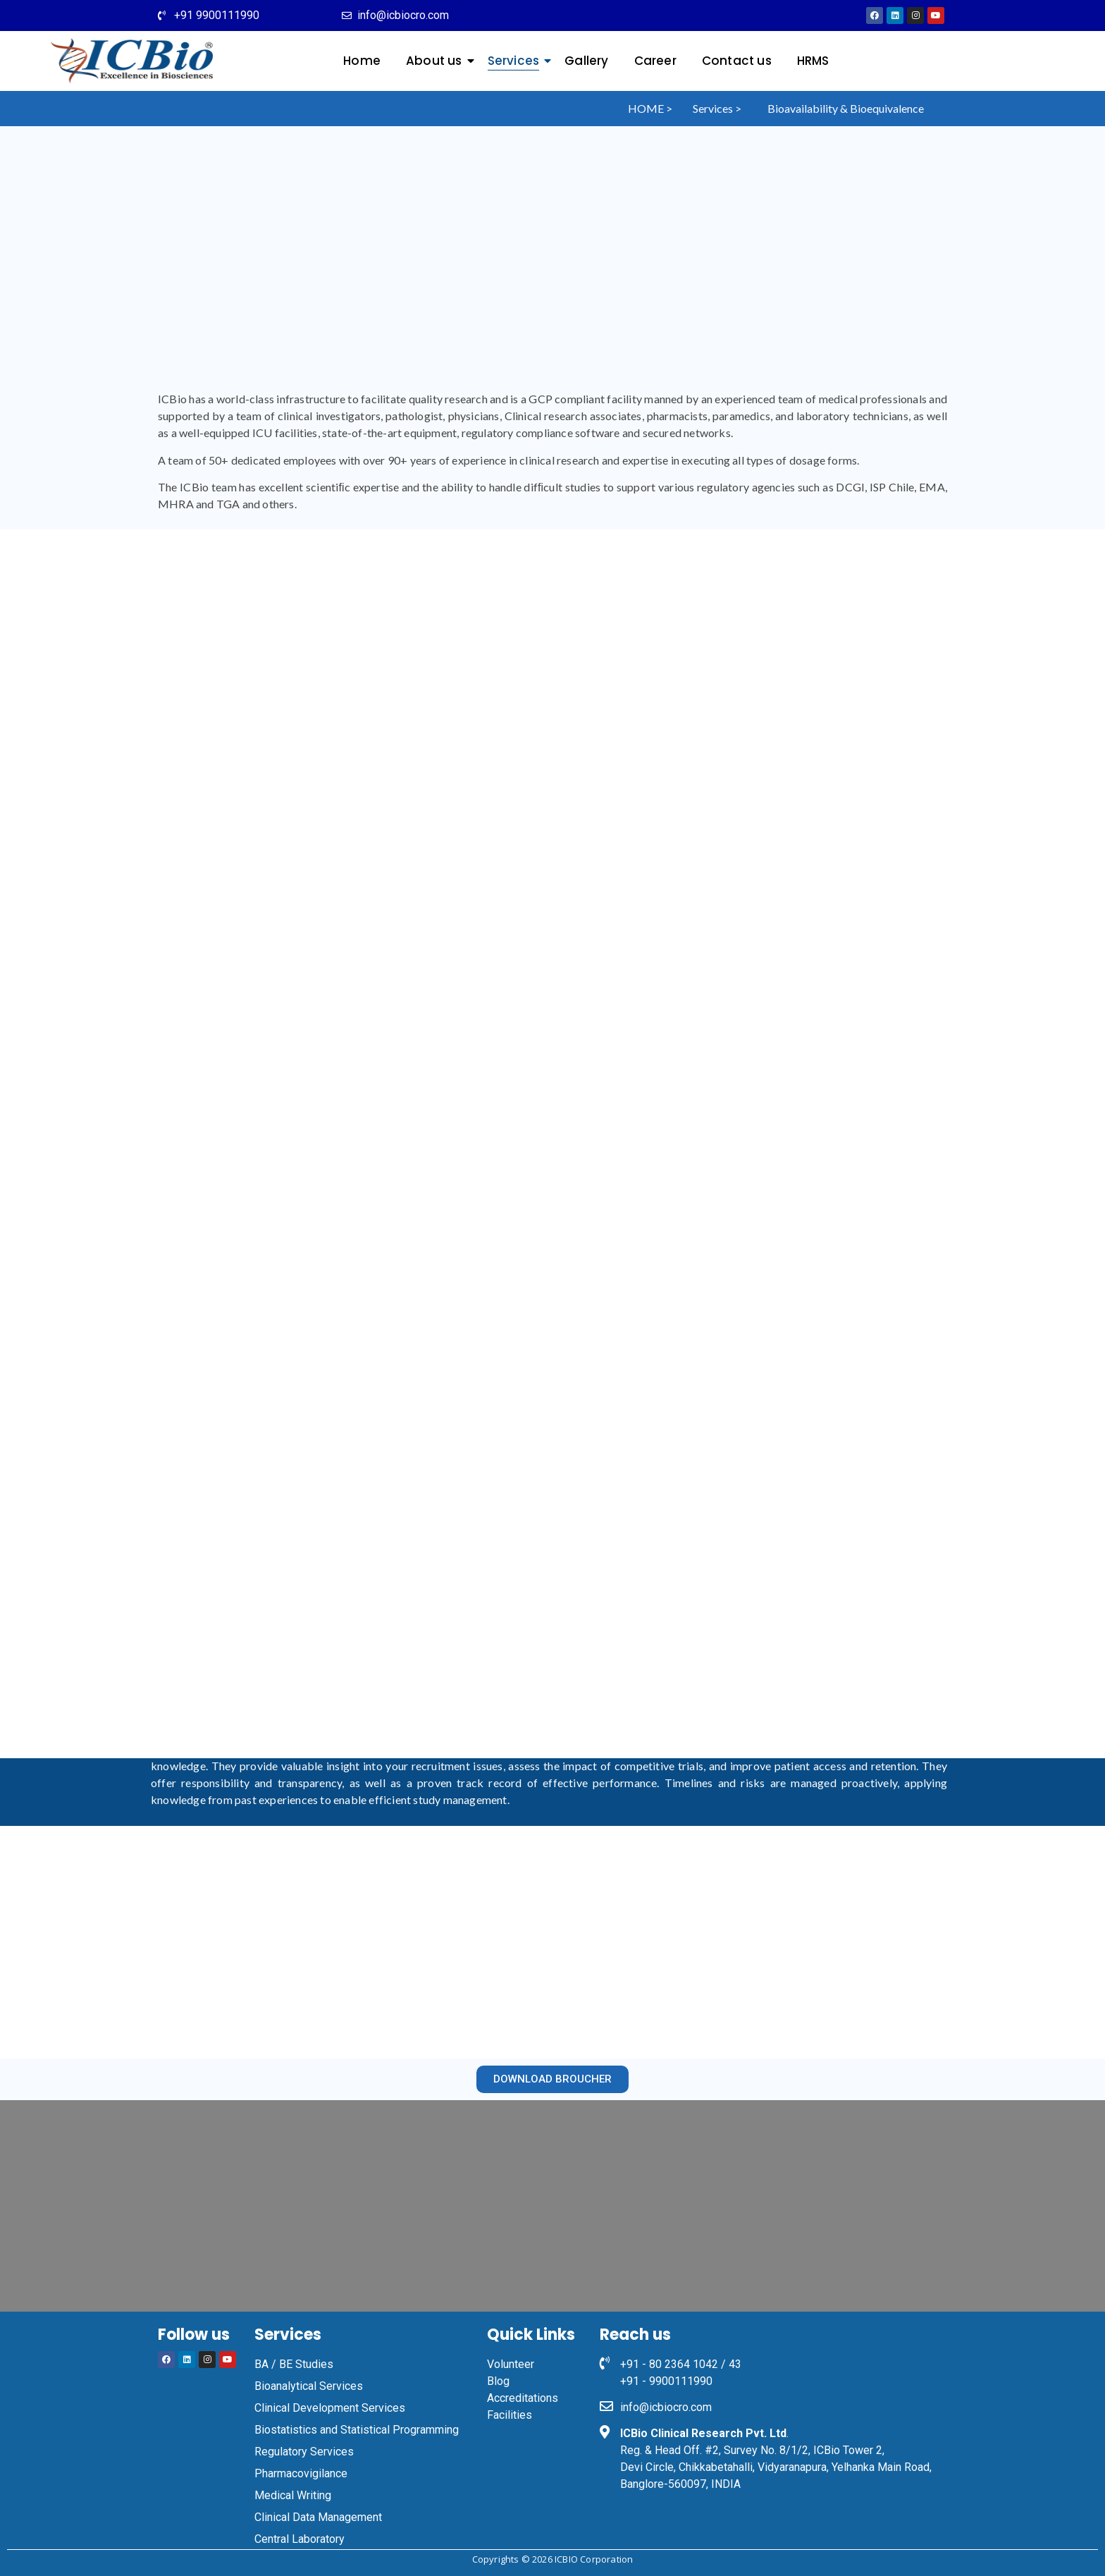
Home (362, 60)
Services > (717, 108)
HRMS (813, 60)
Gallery (586, 60)
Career (655, 60)
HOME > (650, 108)
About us (437, 60)
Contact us (737, 60)
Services (516, 60)
